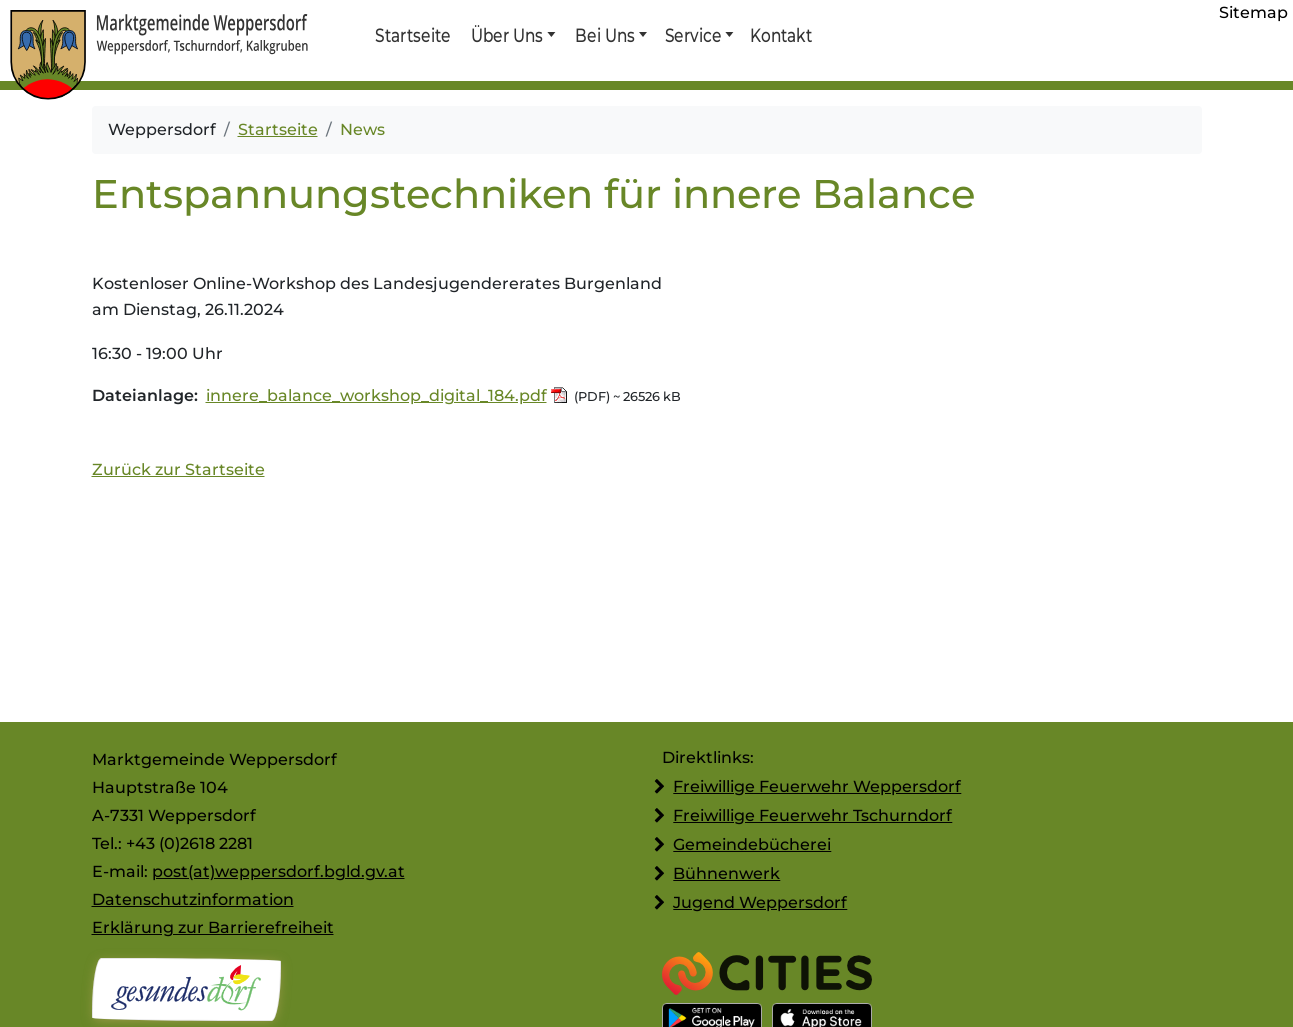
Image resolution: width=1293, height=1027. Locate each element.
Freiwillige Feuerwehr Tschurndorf (812, 815)
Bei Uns (605, 35)
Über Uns (507, 35)
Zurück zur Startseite (178, 469)
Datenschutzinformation (193, 899)
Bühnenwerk (726, 873)
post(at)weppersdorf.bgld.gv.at (278, 871)
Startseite (412, 35)
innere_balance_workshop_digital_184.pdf (376, 395)
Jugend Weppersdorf (760, 902)
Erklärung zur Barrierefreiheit (213, 927)
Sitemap (1253, 12)
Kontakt (780, 35)
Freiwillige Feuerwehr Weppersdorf (817, 786)
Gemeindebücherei (752, 844)
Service (692, 35)
